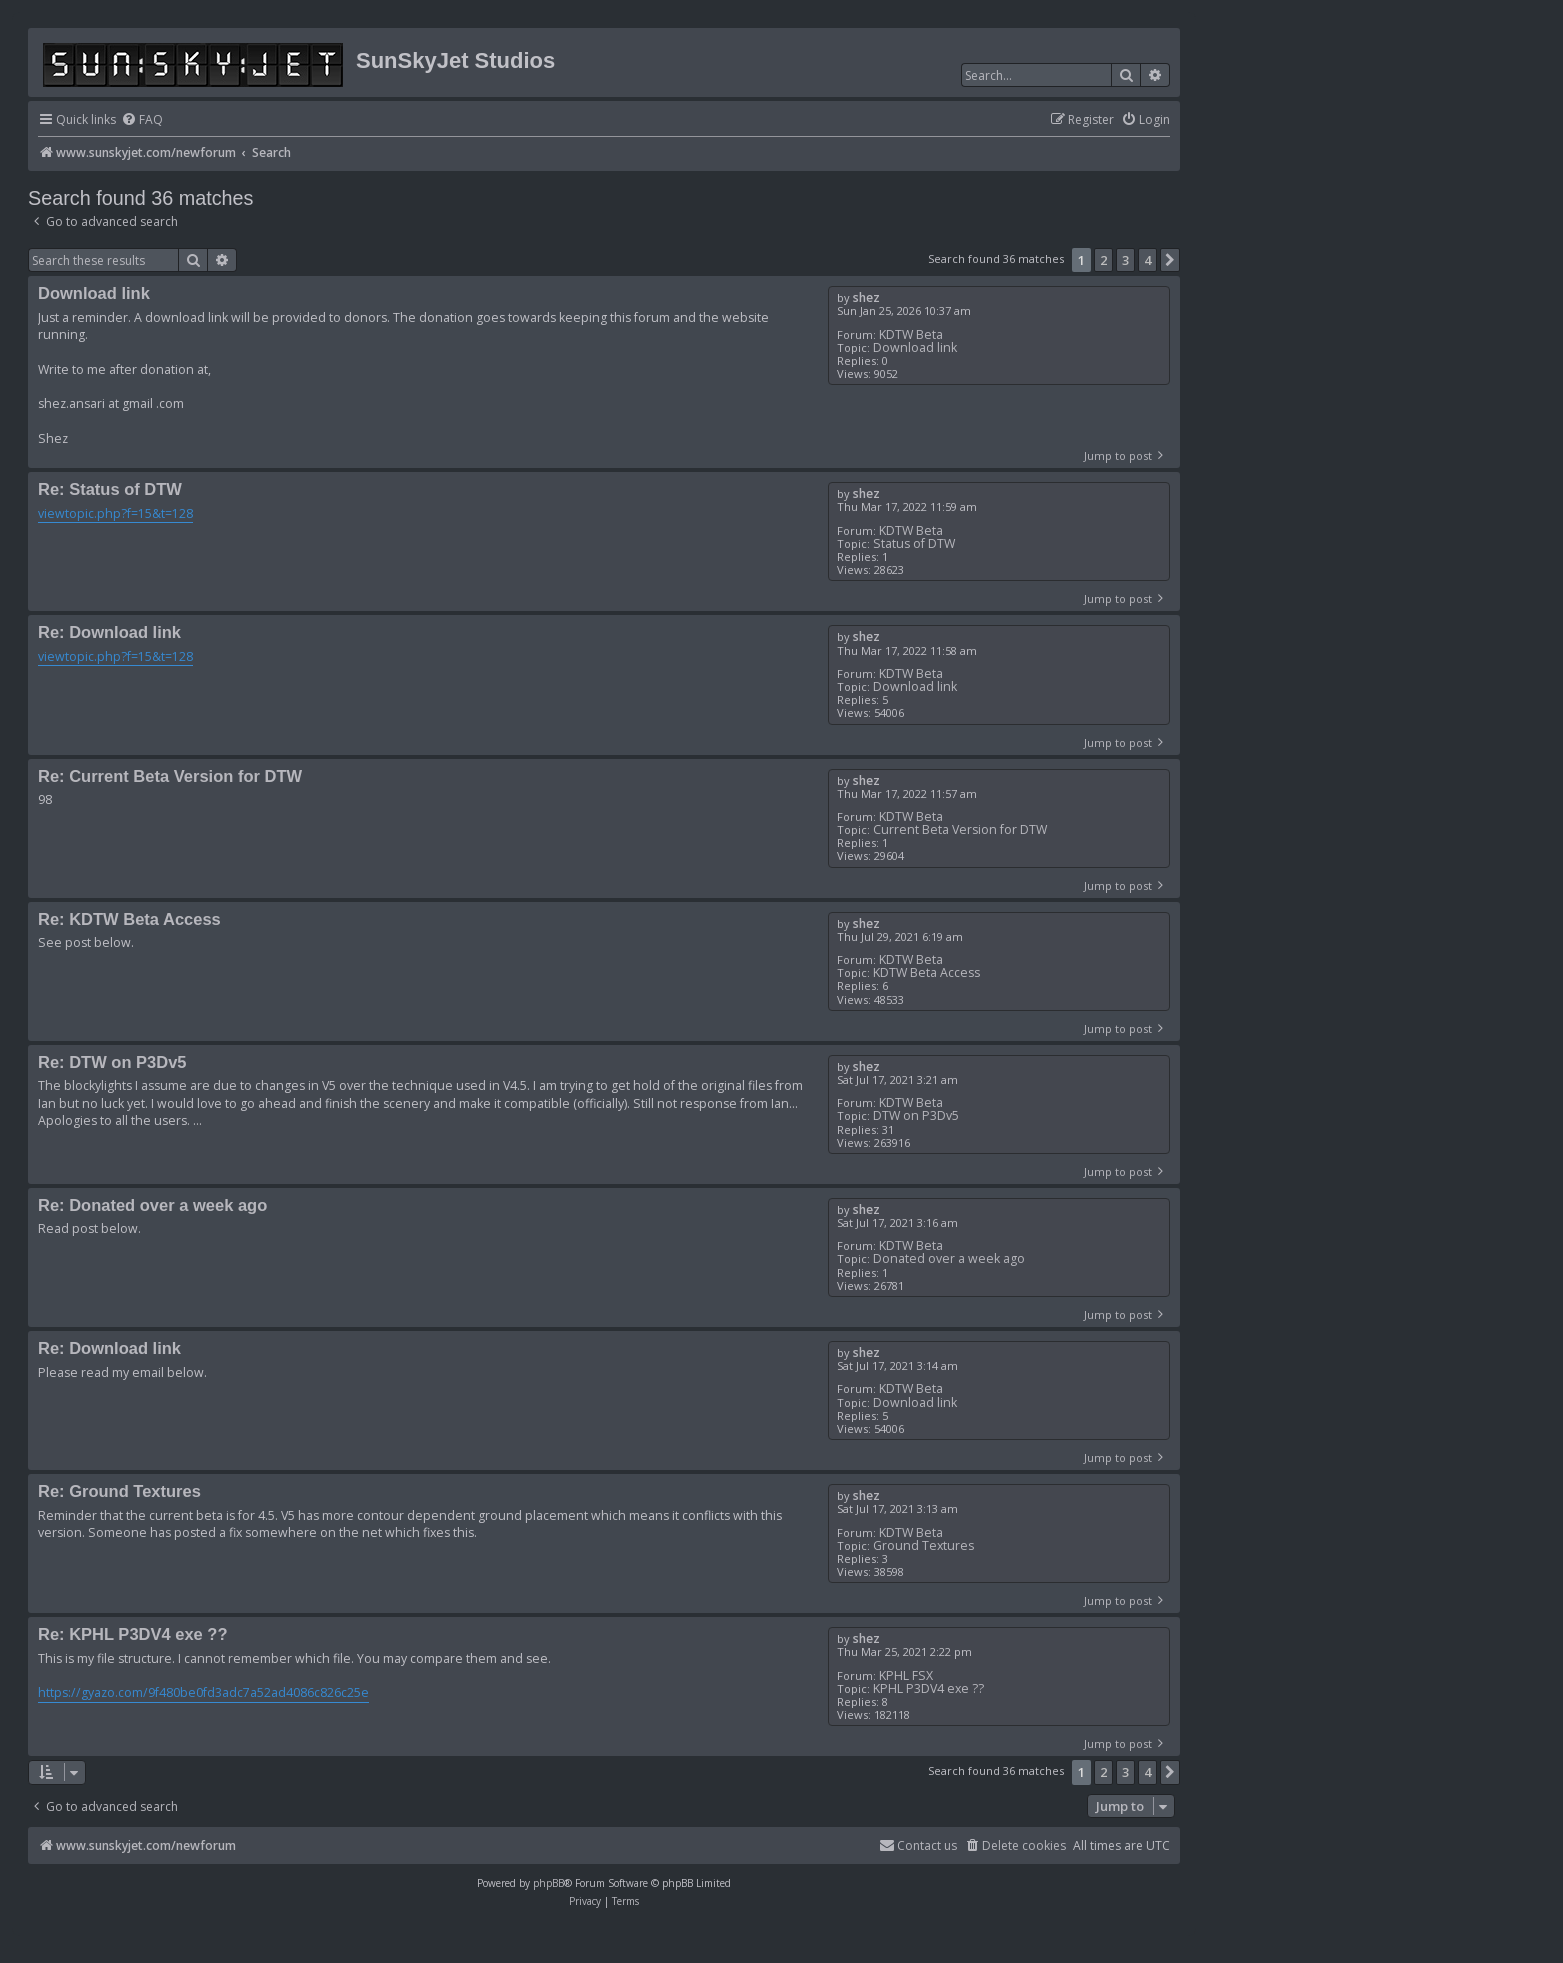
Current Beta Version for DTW (960, 829)
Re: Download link (109, 632)
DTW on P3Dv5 (916, 1115)
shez (866, 297)
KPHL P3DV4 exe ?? (928, 1688)
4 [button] (1147, 260)
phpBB (548, 1883)
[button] (1170, 260)
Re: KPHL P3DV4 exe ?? (133, 1634)
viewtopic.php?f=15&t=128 (115, 513)
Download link (915, 347)
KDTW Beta (911, 334)
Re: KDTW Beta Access (129, 919)
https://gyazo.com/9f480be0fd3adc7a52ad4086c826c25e (203, 1692)
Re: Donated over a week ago (152, 1205)
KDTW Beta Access (926, 972)
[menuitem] (142, 120)
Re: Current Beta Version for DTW (170, 776)
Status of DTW (914, 543)
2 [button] (1103, 260)
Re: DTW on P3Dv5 (112, 1062)
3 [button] (1125, 260)
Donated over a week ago (949, 1258)
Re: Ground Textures (119, 1491)
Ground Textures (923, 1545)
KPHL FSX (906, 1675)
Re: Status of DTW (110, 489)
